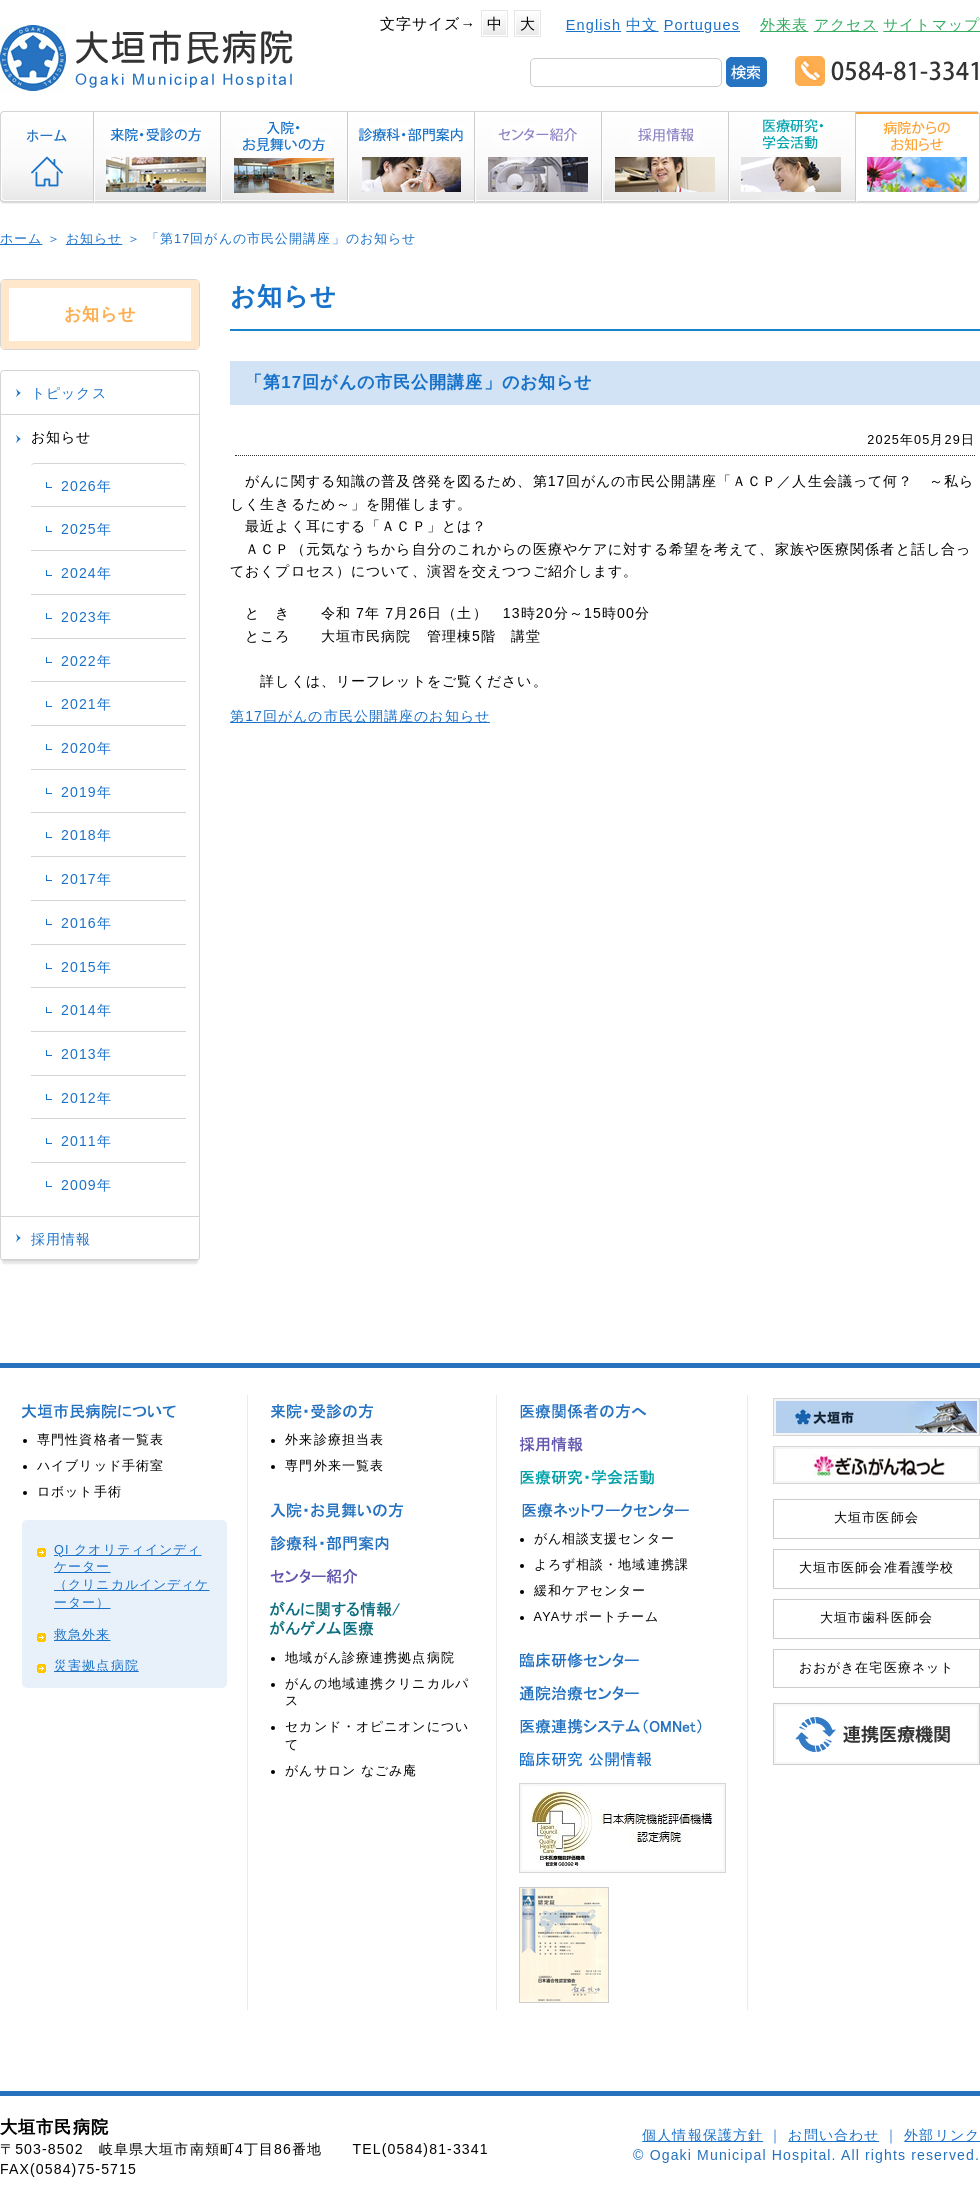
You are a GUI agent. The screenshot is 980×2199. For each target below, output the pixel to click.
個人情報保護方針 (702, 2135)
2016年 (86, 923)
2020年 (86, 748)
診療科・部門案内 (411, 156)
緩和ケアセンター (590, 1591)
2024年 (86, 573)
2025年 (86, 529)
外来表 (784, 25)
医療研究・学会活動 (792, 156)
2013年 (86, 1054)
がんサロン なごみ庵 (351, 1771)
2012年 (86, 1098)
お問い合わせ (833, 2135)
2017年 (86, 879)
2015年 (86, 967)
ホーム (47, 156)
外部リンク (942, 2135)
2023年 (86, 617)
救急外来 (82, 1635)
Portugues (702, 25)
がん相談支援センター (604, 1539)
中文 (642, 25)
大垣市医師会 (876, 1518)
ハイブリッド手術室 (100, 1466)
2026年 (86, 486)
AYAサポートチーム (597, 1617)
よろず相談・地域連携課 (611, 1565)
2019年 (86, 792)
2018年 (86, 835)
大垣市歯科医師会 (876, 1618)
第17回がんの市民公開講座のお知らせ (360, 716)
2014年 (86, 1010)
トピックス (69, 393)
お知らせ (94, 239)
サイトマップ (931, 25)
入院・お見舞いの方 (284, 156)
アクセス (846, 25)
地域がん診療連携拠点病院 (370, 1658)
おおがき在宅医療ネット (876, 1668)
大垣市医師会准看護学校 (876, 1568)
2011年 (86, 1141)
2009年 (86, 1185)
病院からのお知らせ (917, 156)
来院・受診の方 (157, 156)
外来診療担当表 (334, 1440)
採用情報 (665, 156)
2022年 (86, 661)
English (593, 25)
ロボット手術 (79, 1492)
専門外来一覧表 (334, 1466)
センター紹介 (538, 156)
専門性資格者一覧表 (100, 1440)
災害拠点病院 (96, 1666)
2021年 (86, 704)
